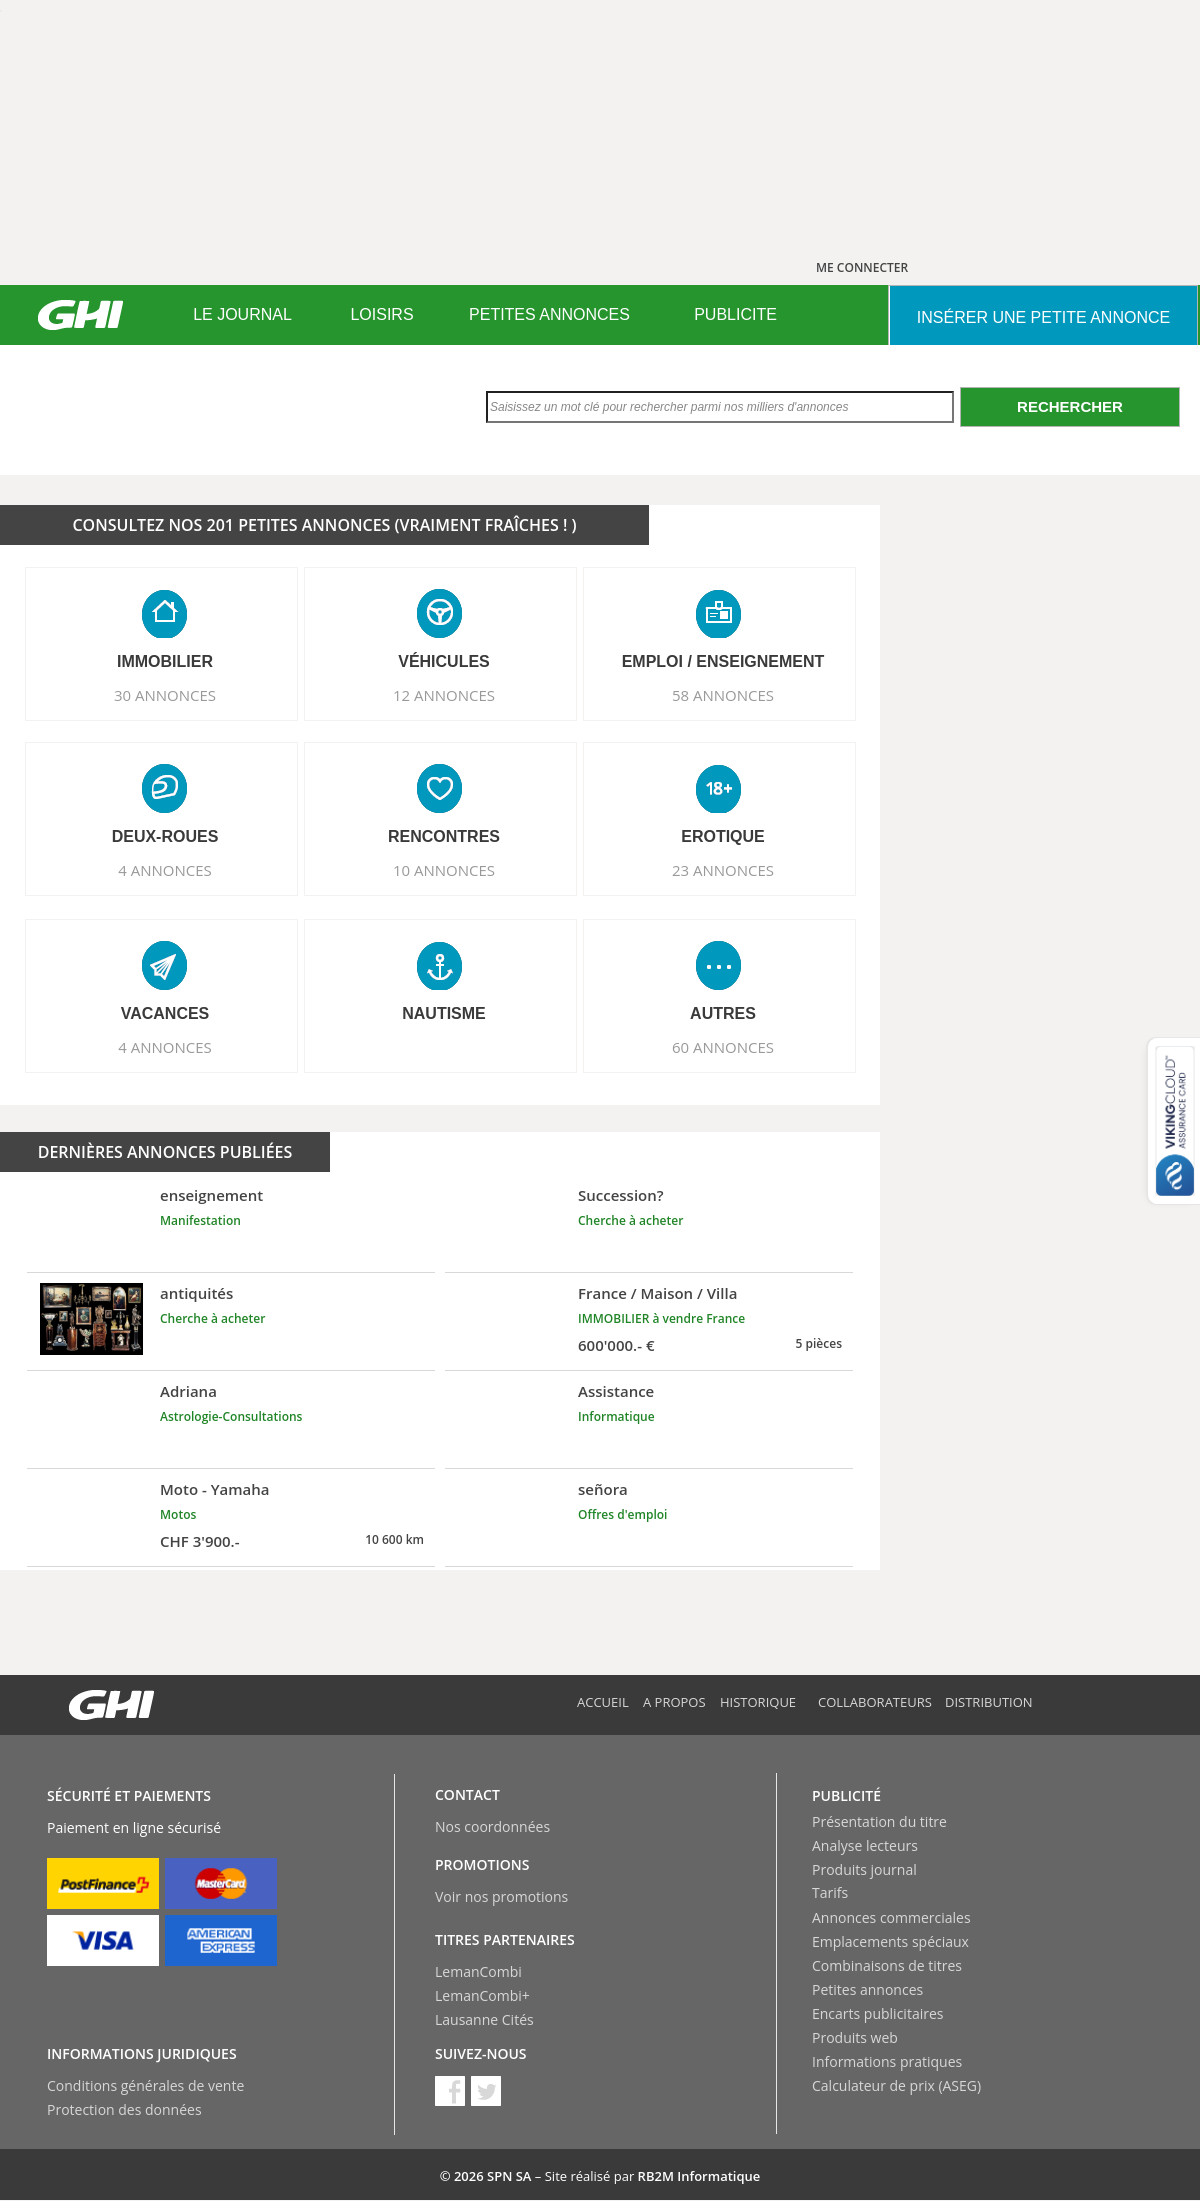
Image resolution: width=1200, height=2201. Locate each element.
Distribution (989, 1702)
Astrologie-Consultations (231, 1416)
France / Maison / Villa (657, 1293)
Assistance (616, 1391)
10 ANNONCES (444, 870)
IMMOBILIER (165, 661)
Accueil (603, 1702)
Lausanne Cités (484, 2019)
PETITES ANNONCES (549, 314)
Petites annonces (867, 1989)
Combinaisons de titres (887, 1965)
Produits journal (864, 1869)
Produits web (855, 2037)
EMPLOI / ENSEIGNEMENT (723, 661)
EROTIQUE (723, 836)
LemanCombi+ (482, 1995)
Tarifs (830, 1892)
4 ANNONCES (165, 870)
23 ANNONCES (723, 870)
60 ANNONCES (723, 1047)
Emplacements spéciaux (890, 1941)
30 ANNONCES (165, 695)
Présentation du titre (879, 1821)
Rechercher (1070, 406)
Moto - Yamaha (215, 1489)
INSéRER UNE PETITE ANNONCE (1043, 317)
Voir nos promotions (501, 1896)
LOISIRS (381, 314)
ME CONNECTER (862, 267)
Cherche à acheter (630, 1220)
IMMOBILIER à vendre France (661, 1318)
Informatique (616, 1416)
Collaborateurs (875, 1702)
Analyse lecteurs (865, 1845)
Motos (178, 1514)
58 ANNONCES (723, 695)
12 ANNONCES (444, 695)
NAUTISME (444, 1013)
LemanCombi (478, 1971)
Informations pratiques (887, 2061)
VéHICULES (444, 661)
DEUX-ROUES (165, 836)
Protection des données (124, 2109)
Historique (758, 1702)
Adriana (188, 1391)
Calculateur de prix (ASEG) (896, 2085)
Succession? (621, 1195)
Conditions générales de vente (145, 2085)
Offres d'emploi (622, 1514)
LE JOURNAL (242, 314)
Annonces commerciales (891, 1917)
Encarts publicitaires (877, 2013)
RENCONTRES (444, 836)
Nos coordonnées (492, 1826)
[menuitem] (242, 315)
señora (603, 1489)
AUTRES (723, 1013)
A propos (674, 1702)
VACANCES (165, 1013)
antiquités (196, 1293)
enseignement (211, 1195)
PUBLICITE (735, 314)
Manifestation (200, 1220)
